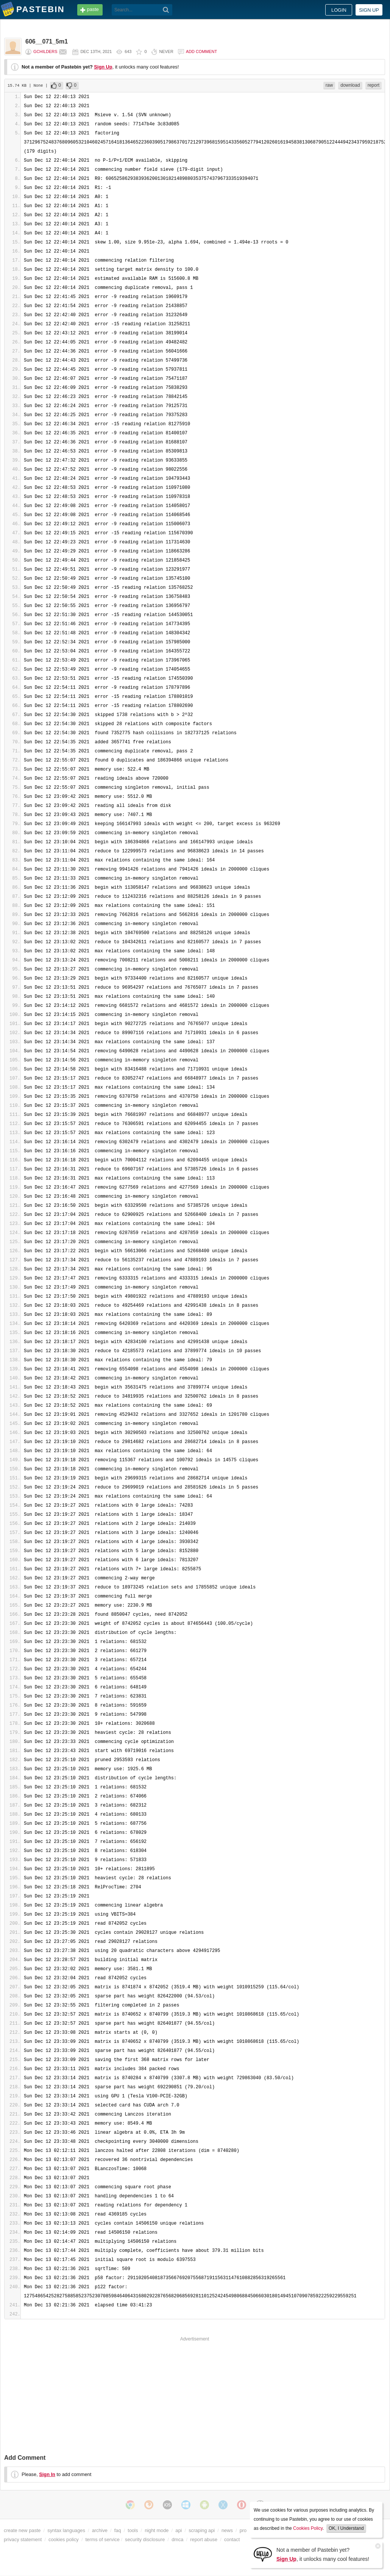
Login (338, 10)
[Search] (166, 10)
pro (243, 2530)
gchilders (45, 51)
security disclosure (145, 2539)
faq (117, 2530)
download (350, 85)
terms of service (103, 2539)
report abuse (203, 2539)
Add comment (201, 51)
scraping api (202, 2530)
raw (329, 85)
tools (133, 2530)
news (227, 2530)
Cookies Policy (308, 2528)
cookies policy (63, 2539)
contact (232, 2539)
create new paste (22, 2530)
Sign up (369, 10)
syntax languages (66, 2530)
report (373, 85)
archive (100, 2530)
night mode (156, 2530)
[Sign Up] (263, 2554)
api (178, 2530)
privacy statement (23, 2539)
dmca (177, 2539)
